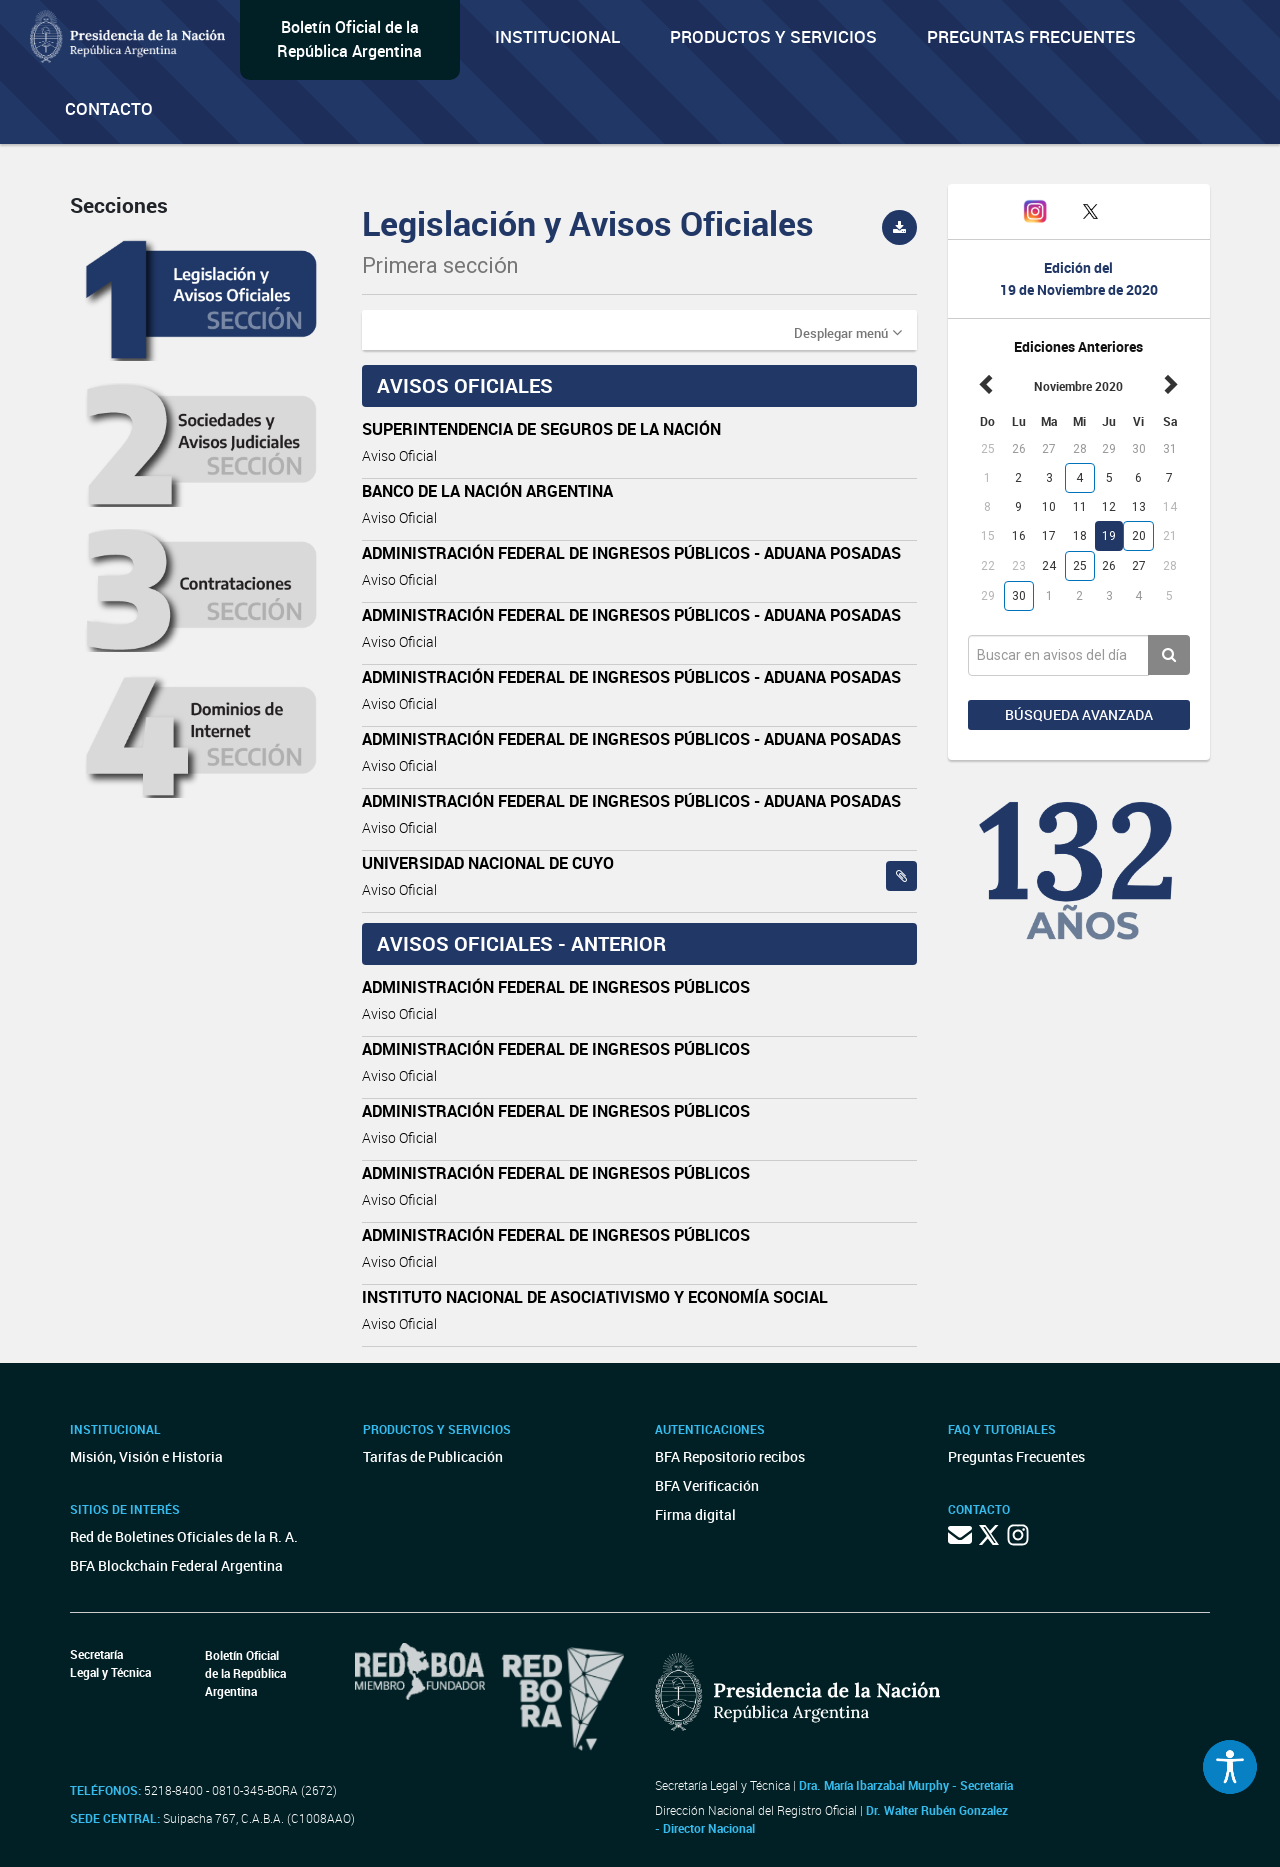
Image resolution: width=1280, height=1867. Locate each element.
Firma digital (695, 1514)
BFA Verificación (707, 1485)
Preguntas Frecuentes (1031, 36)
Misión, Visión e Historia (146, 1456)
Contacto (109, 108)
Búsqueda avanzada (1079, 714)
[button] (848, 332)
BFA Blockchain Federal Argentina (176, 1565)
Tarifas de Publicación (433, 1456)
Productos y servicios (773, 36)
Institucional (557, 36)
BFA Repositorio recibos (730, 1456)
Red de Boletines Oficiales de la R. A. (184, 1536)
